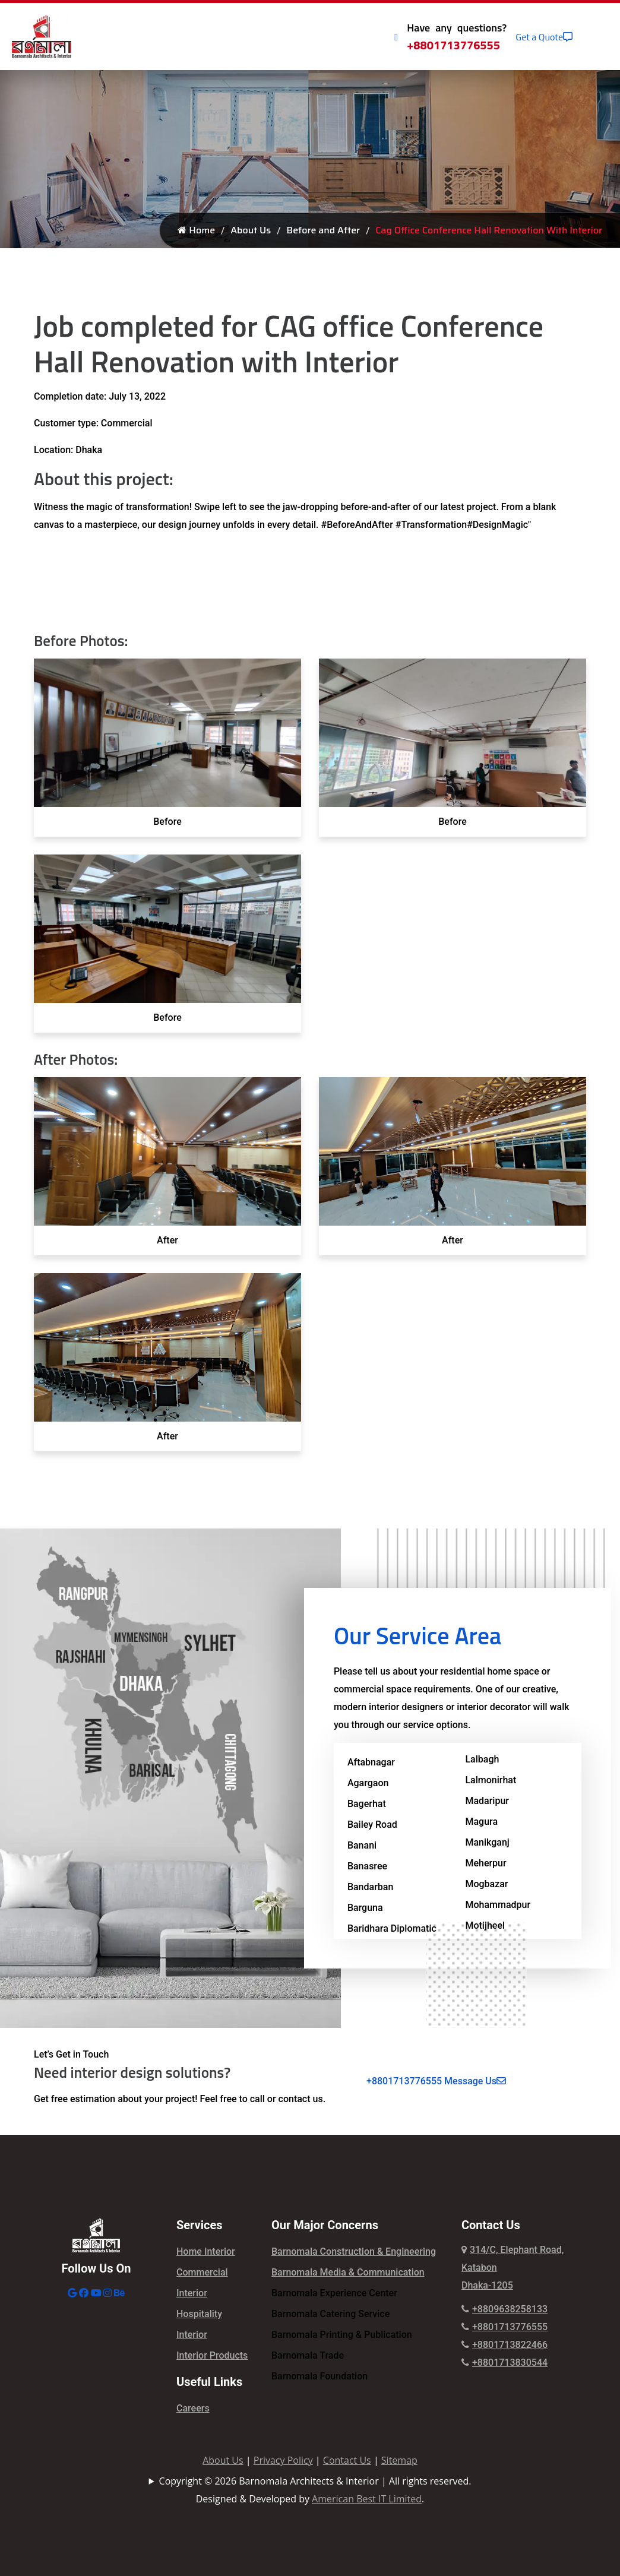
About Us (250, 230)
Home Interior (205, 2251)
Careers (193, 2408)
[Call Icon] (396, 37)
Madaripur (487, 1800)
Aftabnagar (371, 1762)
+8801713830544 (504, 2362)
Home (196, 230)
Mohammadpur (497, 1904)
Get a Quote (543, 37)
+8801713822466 (504, 2344)
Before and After (323, 230)
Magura (481, 1821)
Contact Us (347, 2460)
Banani (362, 1845)
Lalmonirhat (490, 1780)
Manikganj (487, 1842)
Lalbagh (482, 1759)
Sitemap (399, 2460)
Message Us (475, 2081)
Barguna (365, 1907)
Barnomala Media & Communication (348, 2272)
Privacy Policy (283, 2460)
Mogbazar (486, 1884)
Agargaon (368, 1783)
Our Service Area (417, 1636)
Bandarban (370, 1887)
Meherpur (485, 1863)
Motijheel (485, 1925)
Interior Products (212, 2355)
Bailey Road (372, 1824)
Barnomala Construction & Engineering (353, 2251)
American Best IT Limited (367, 2498)
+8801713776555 (453, 45)
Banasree (367, 1866)
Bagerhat (366, 1803)
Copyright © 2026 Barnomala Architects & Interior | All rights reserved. (315, 2481)
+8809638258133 (504, 2309)
